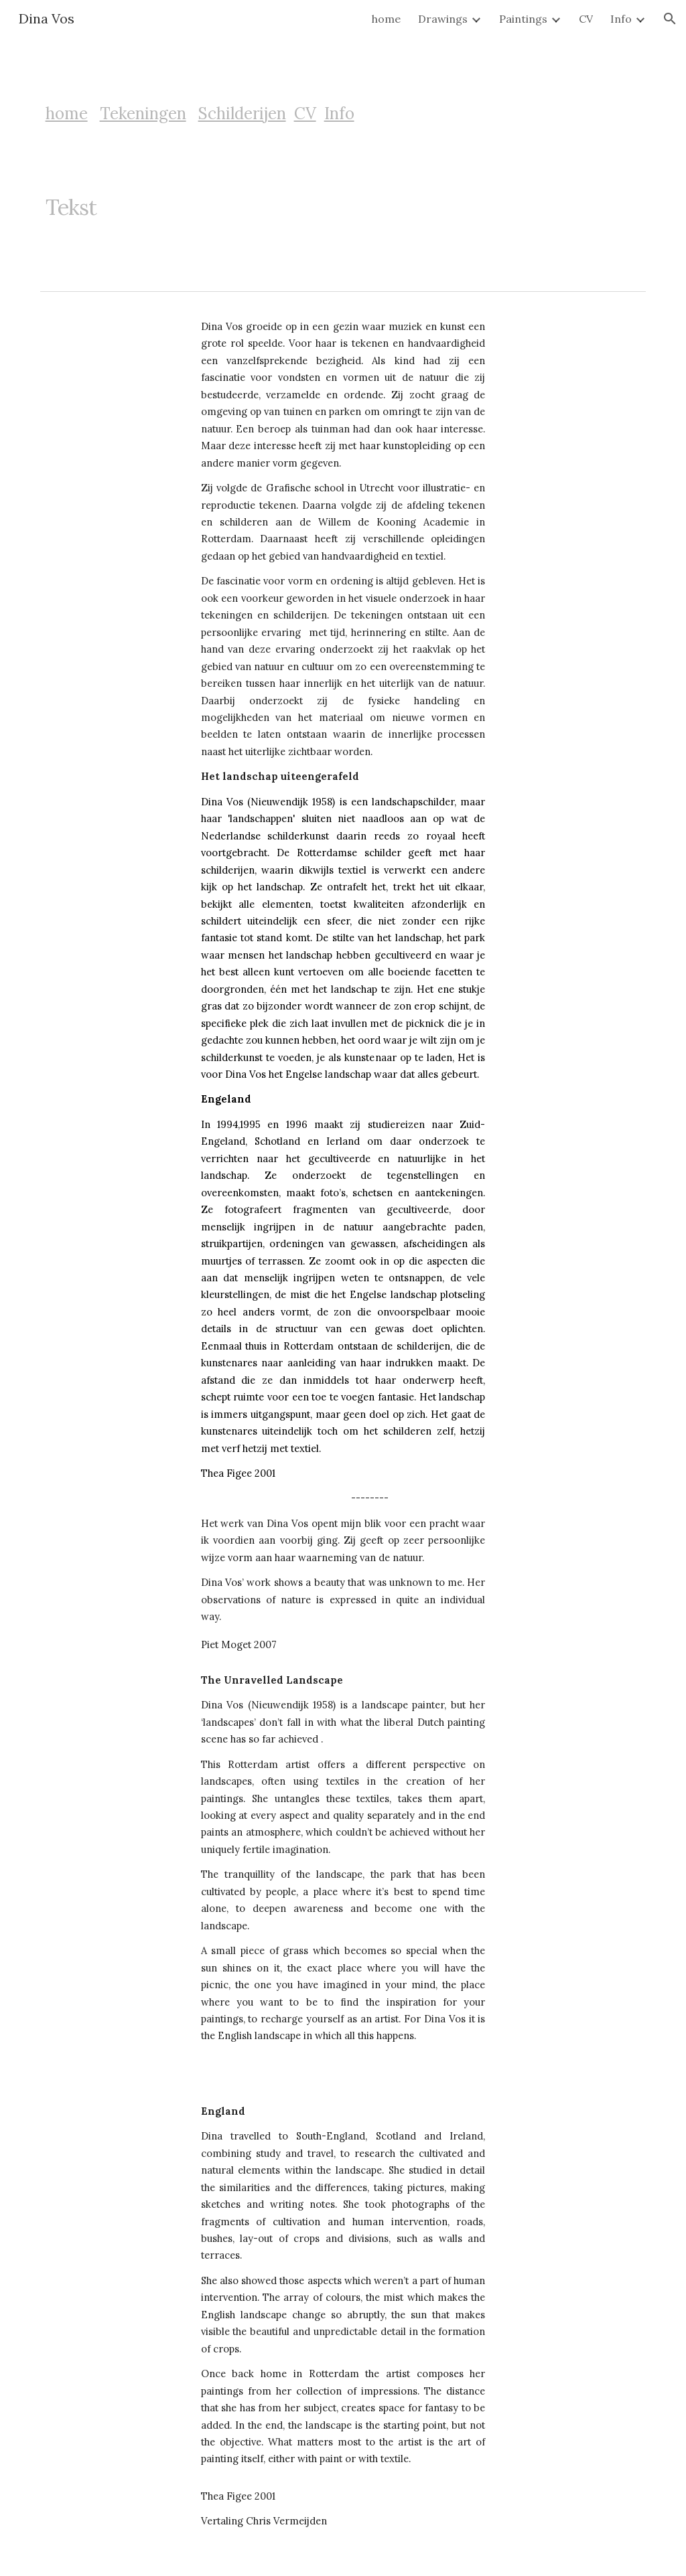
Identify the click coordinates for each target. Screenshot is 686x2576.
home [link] (386, 18)
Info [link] (621, 18)
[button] (670, 19)
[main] (213, 114)
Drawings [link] (443, 18)
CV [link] (586, 18)
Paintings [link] (523, 18)
